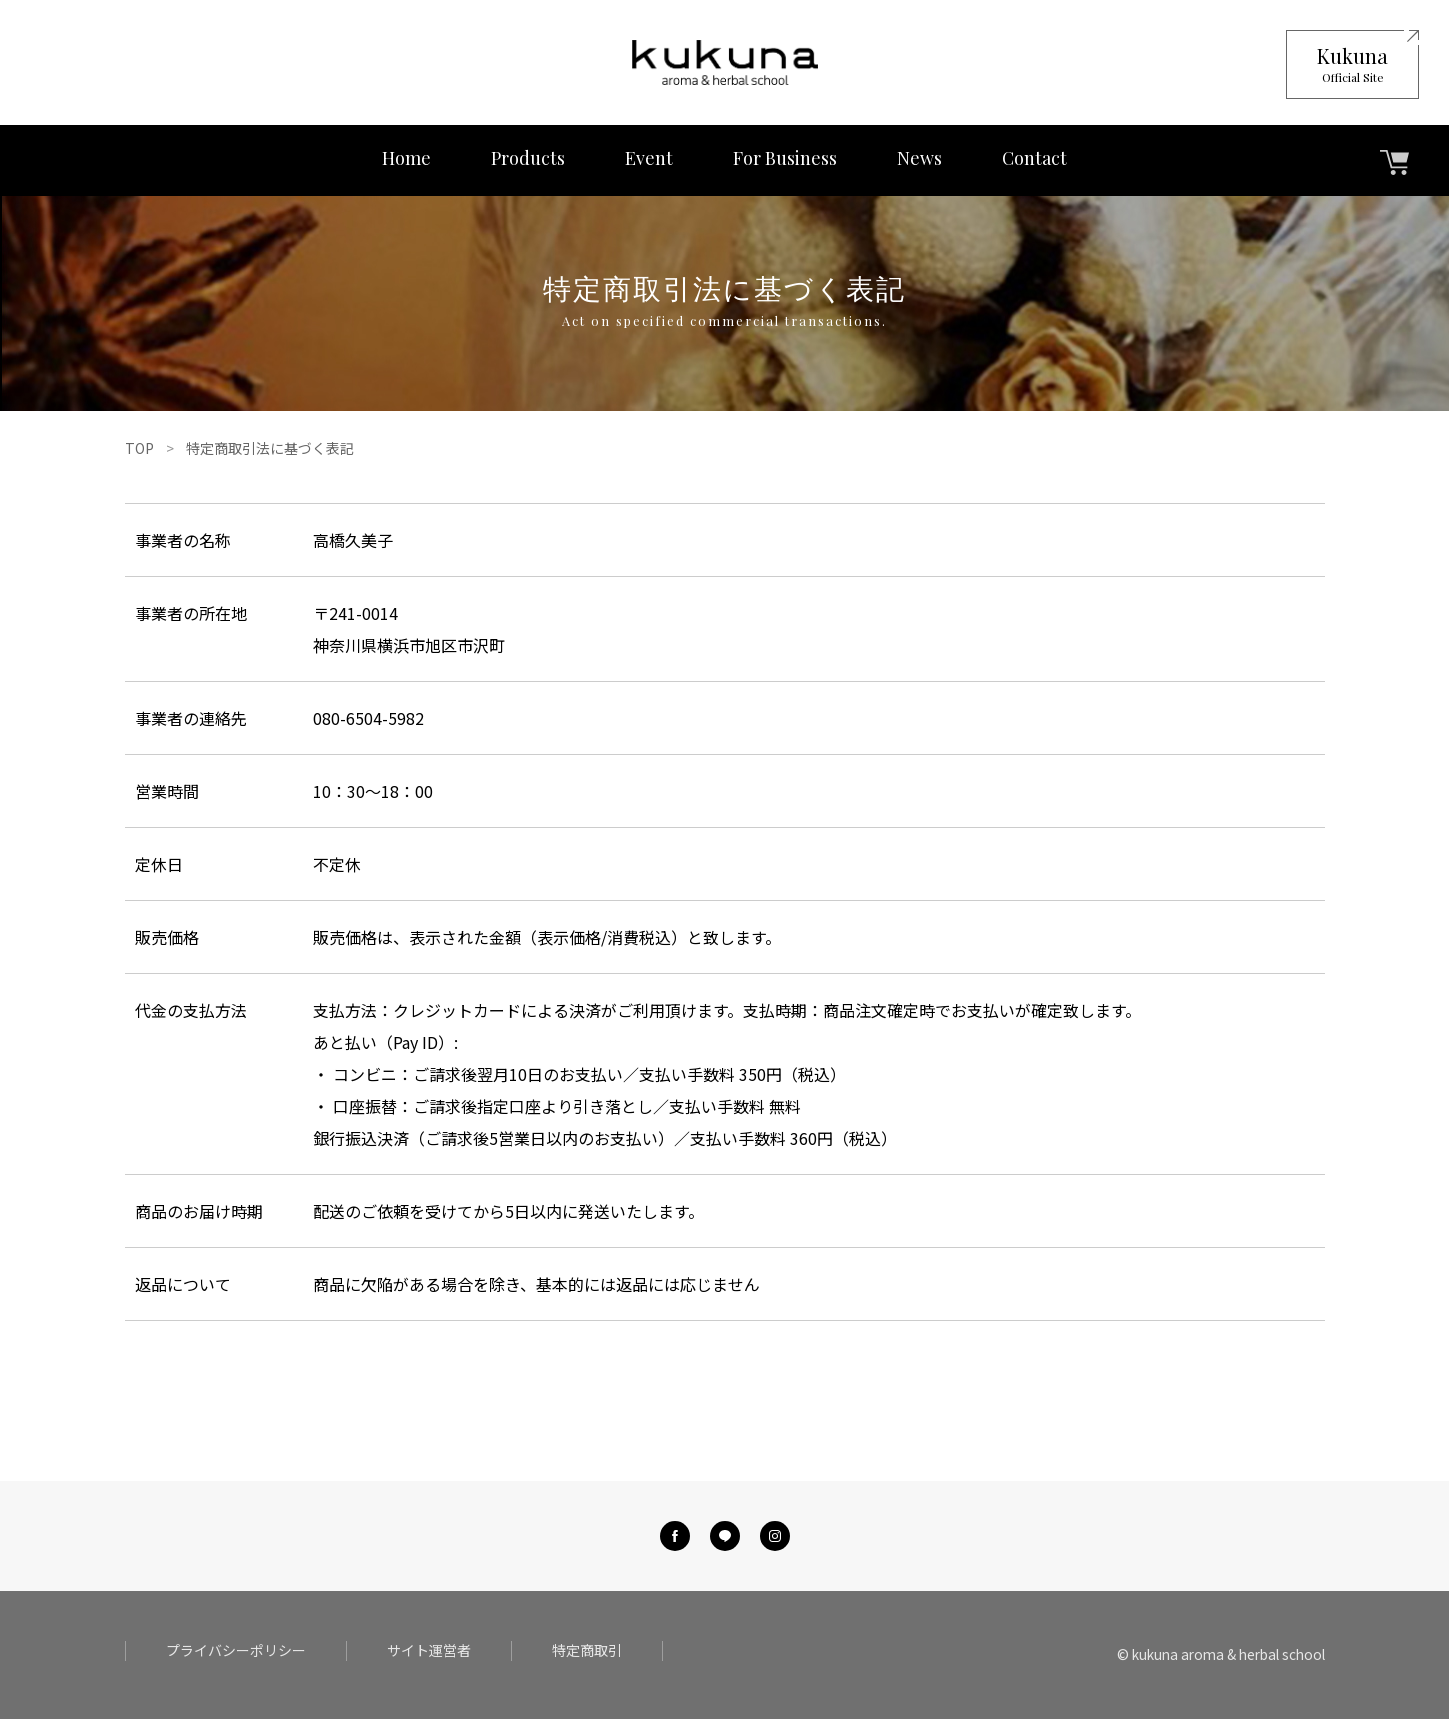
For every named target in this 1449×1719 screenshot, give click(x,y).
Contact (1034, 158)
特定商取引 (587, 1650)
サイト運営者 (429, 1650)
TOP (139, 448)
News (919, 158)
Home (406, 158)
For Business (785, 158)
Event (649, 158)
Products (528, 158)
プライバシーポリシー (236, 1650)
